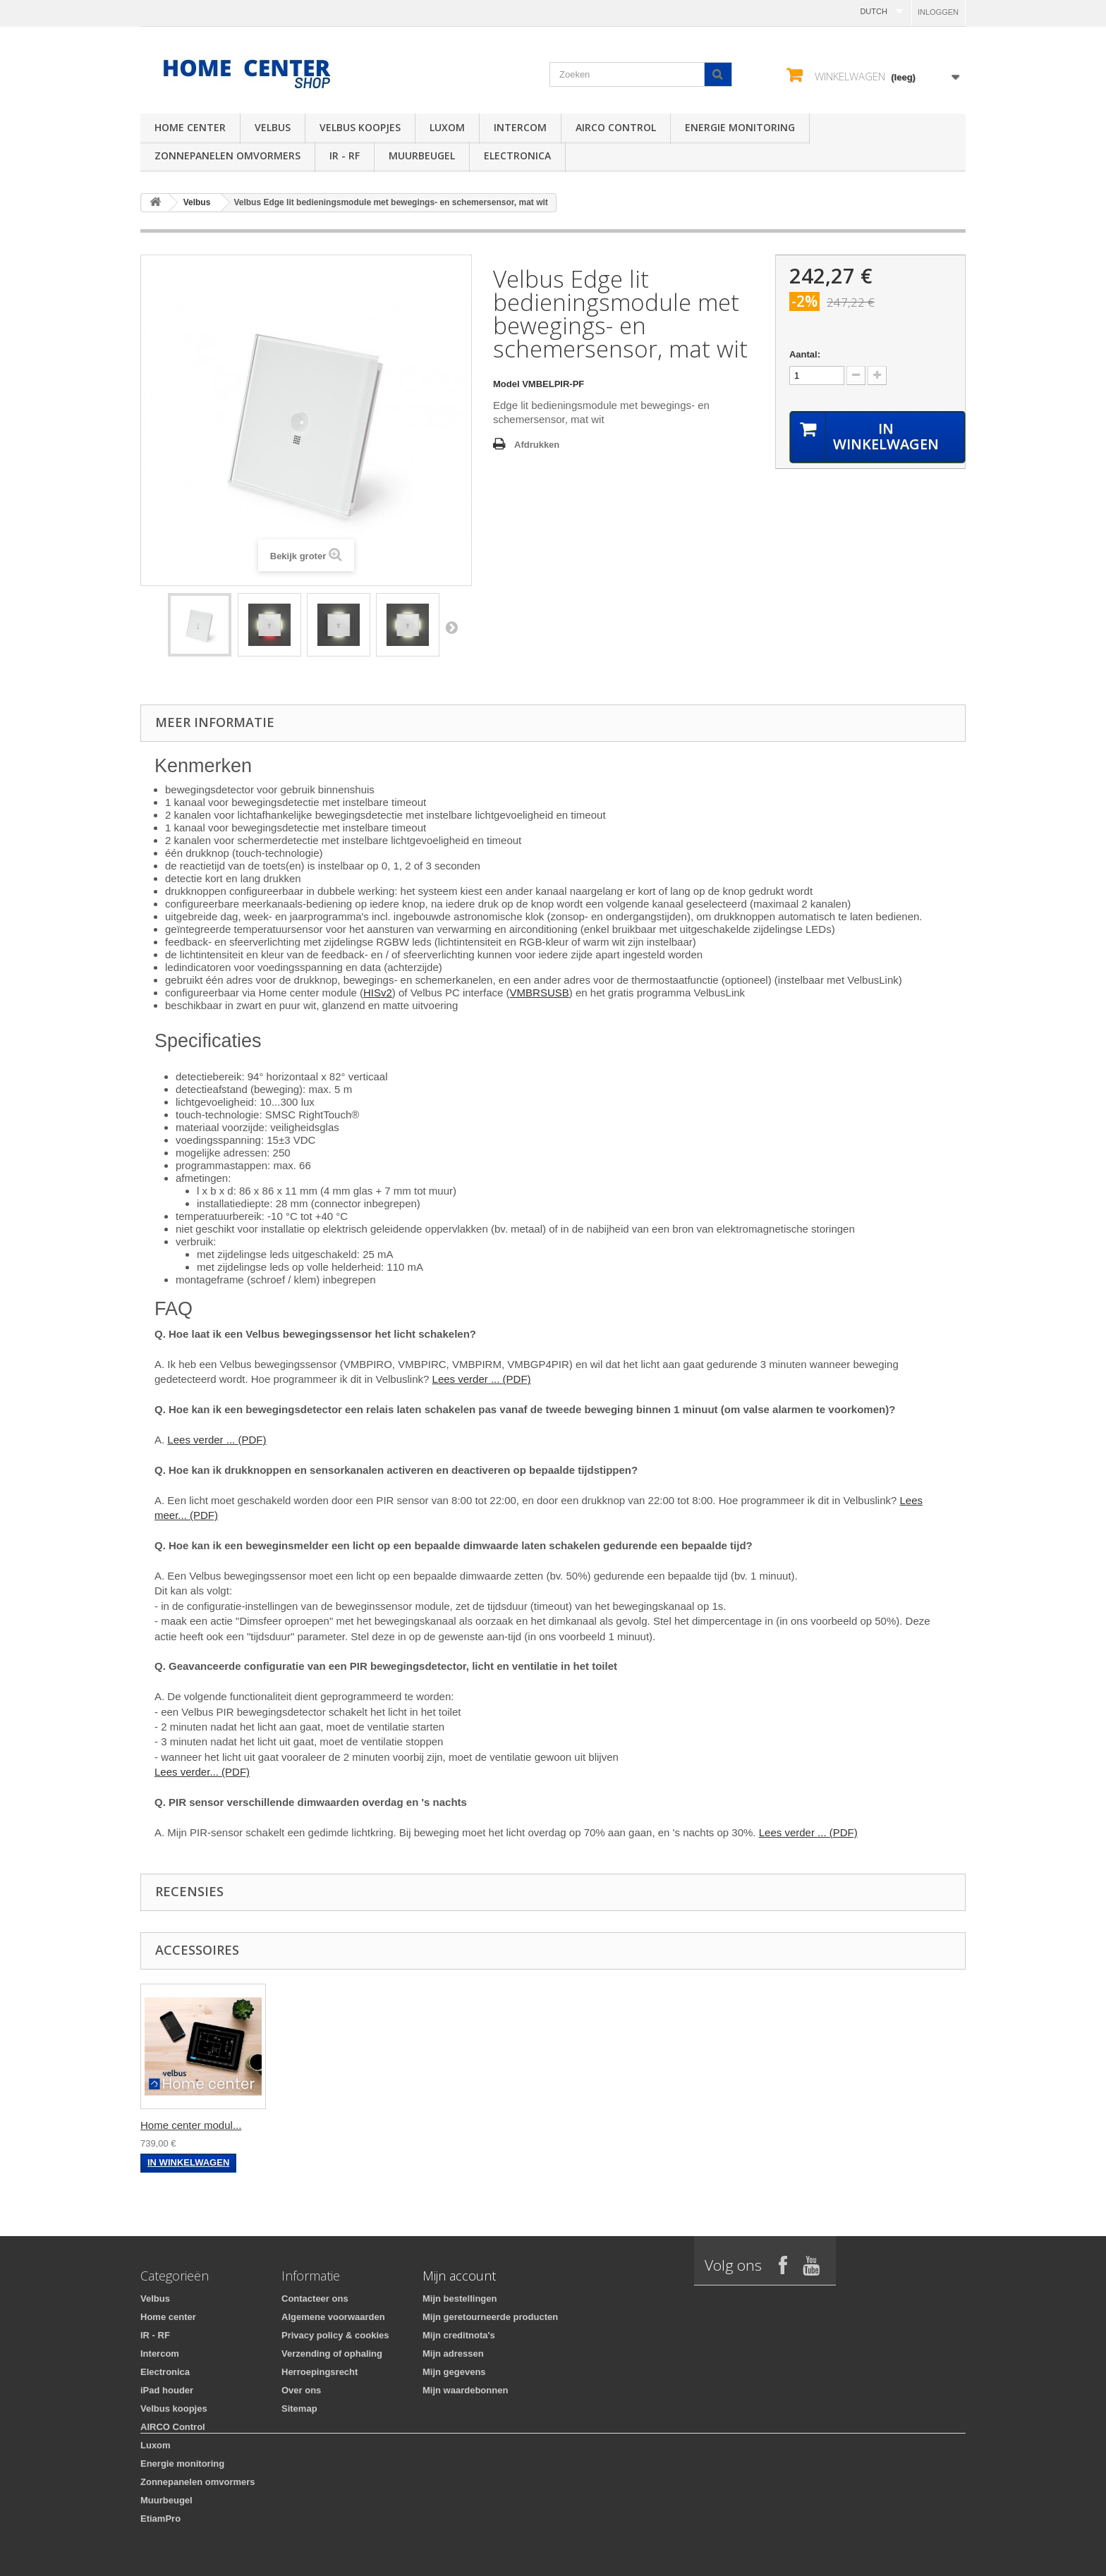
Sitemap (299, 2408)
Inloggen (938, 12)
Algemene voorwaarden (333, 2317)
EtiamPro (160, 2518)
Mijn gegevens (454, 2372)
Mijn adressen (453, 2353)
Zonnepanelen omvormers (227, 155)
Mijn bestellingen (460, 2298)
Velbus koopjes (360, 127)
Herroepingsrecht (319, 2372)
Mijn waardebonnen (465, 2390)
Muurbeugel (422, 155)
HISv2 (377, 993)
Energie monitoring (740, 127)
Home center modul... (190, 2125)
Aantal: (804, 354)
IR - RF (344, 155)
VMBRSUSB (539, 993)
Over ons (301, 2390)
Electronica (517, 155)
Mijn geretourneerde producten (490, 2317)
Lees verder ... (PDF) (481, 1379)
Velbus (273, 127)
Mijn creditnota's (459, 2335)
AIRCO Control (616, 127)
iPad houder (166, 2390)
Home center (190, 127)
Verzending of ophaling (331, 2353)
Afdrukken (536, 444)
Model (506, 384)
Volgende (451, 627)
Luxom (447, 127)
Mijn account (459, 2275)
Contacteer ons (314, 2298)
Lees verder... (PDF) (202, 1772)
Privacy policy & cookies (335, 2335)
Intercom (520, 127)
